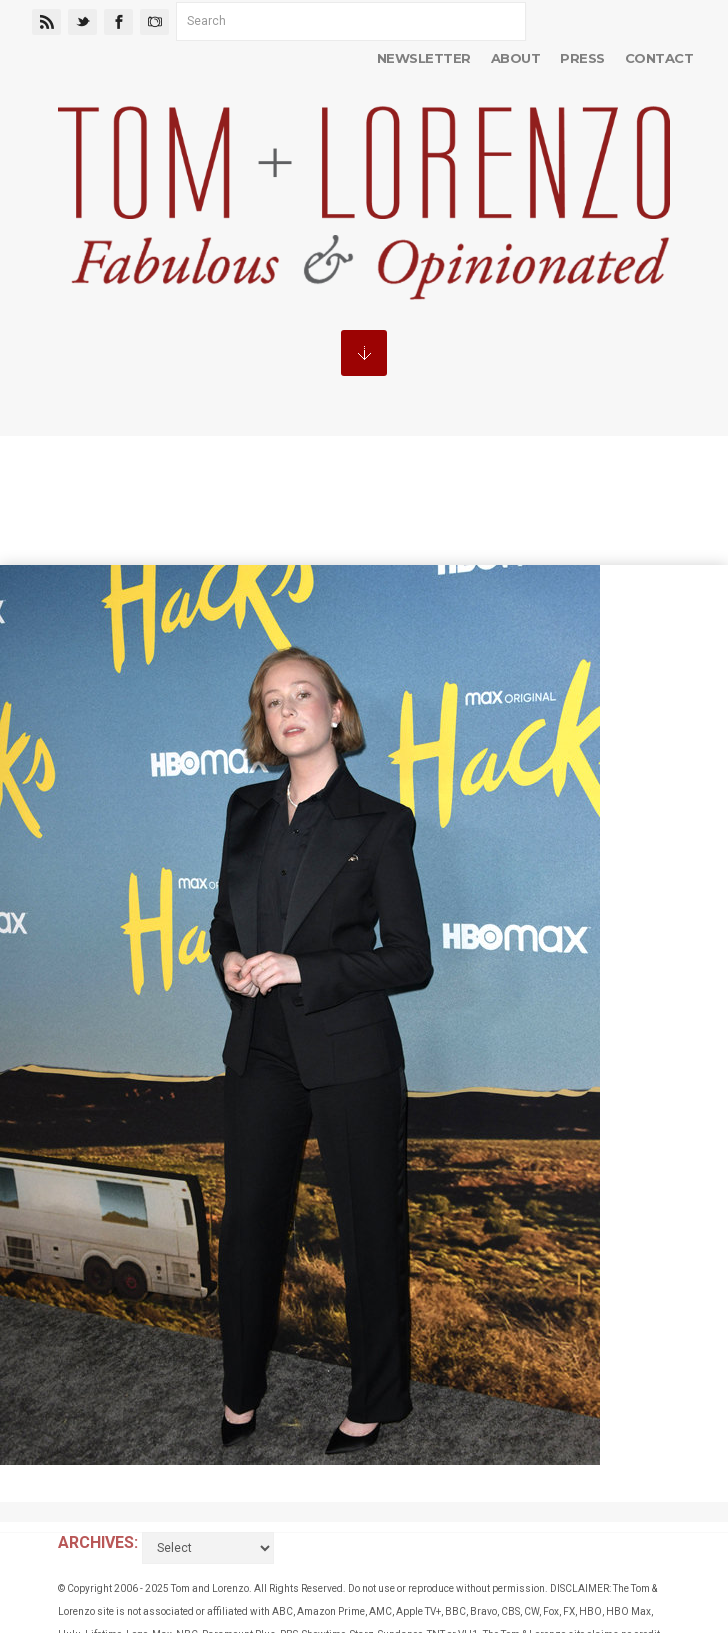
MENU (364, 353)
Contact (659, 58)
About (515, 58)
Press (582, 58)
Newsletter (424, 58)
